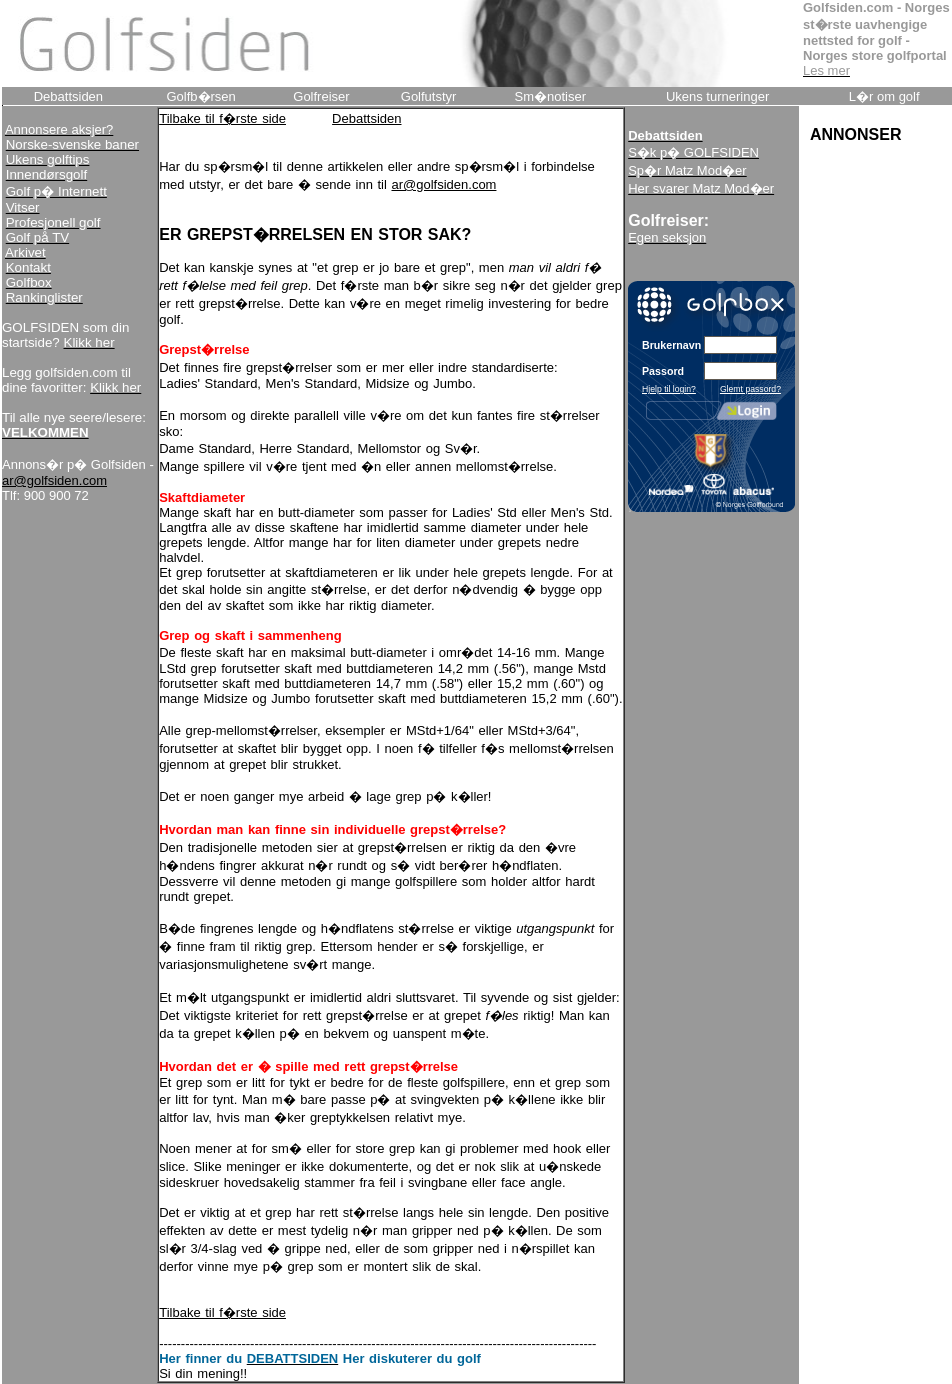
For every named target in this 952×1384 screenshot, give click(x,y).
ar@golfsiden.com (54, 480)
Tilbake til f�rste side (222, 118)
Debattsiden (366, 118)
